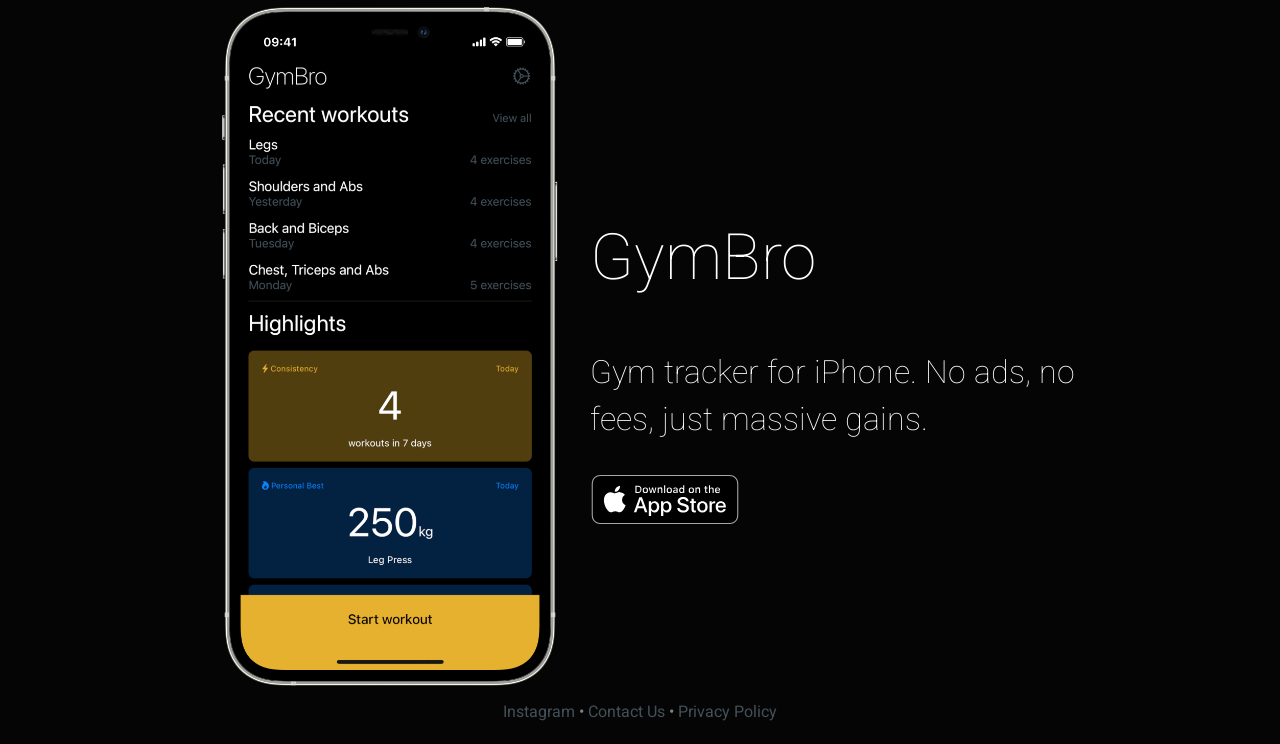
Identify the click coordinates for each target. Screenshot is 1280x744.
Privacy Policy (727, 712)
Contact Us (626, 712)
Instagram (539, 712)
